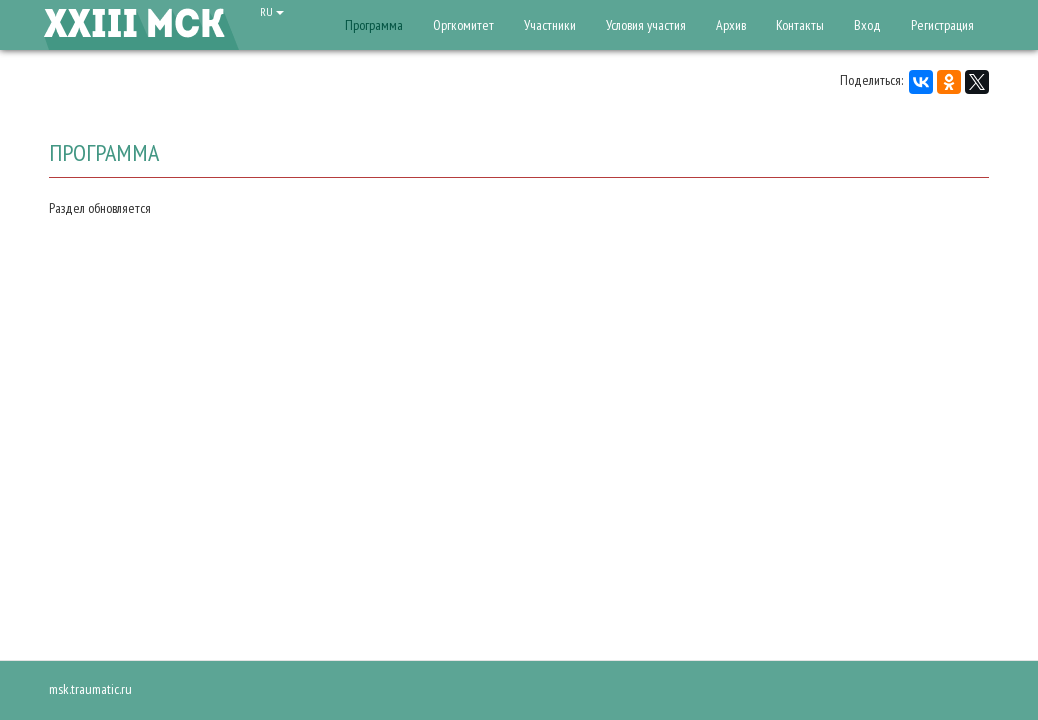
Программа (374, 25)
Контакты (800, 25)
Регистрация (942, 25)
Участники (550, 25)
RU (272, 11)
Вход (867, 25)
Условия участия (646, 25)
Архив (731, 25)
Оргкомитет (463, 25)
